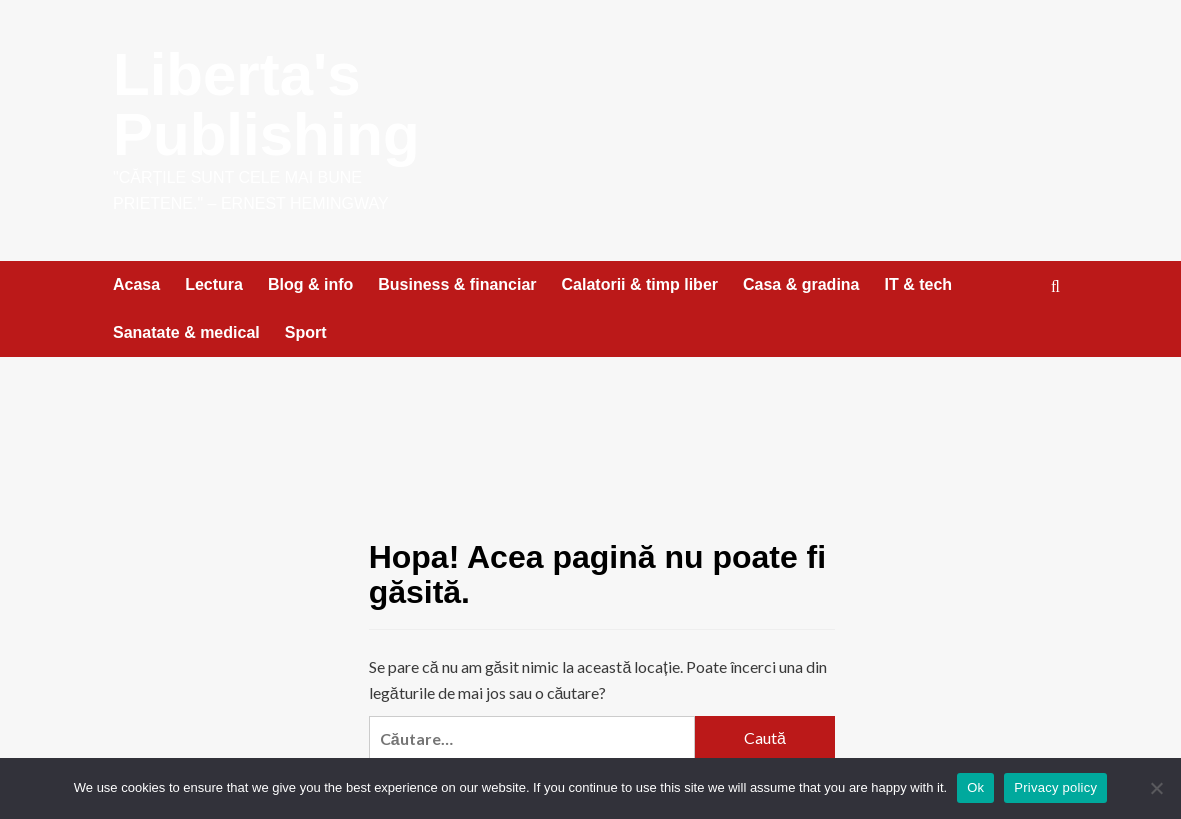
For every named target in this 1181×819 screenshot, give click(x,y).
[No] (1156, 788)
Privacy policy (1055, 787)
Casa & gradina (801, 284)
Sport (306, 332)
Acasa (136, 284)
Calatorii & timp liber (640, 284)
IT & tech (919, 284)
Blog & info (310, 284)
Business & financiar (457, 284)
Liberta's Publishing (266, 104)
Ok (975, 787)
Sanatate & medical (186, 332)
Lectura (214, 284)
